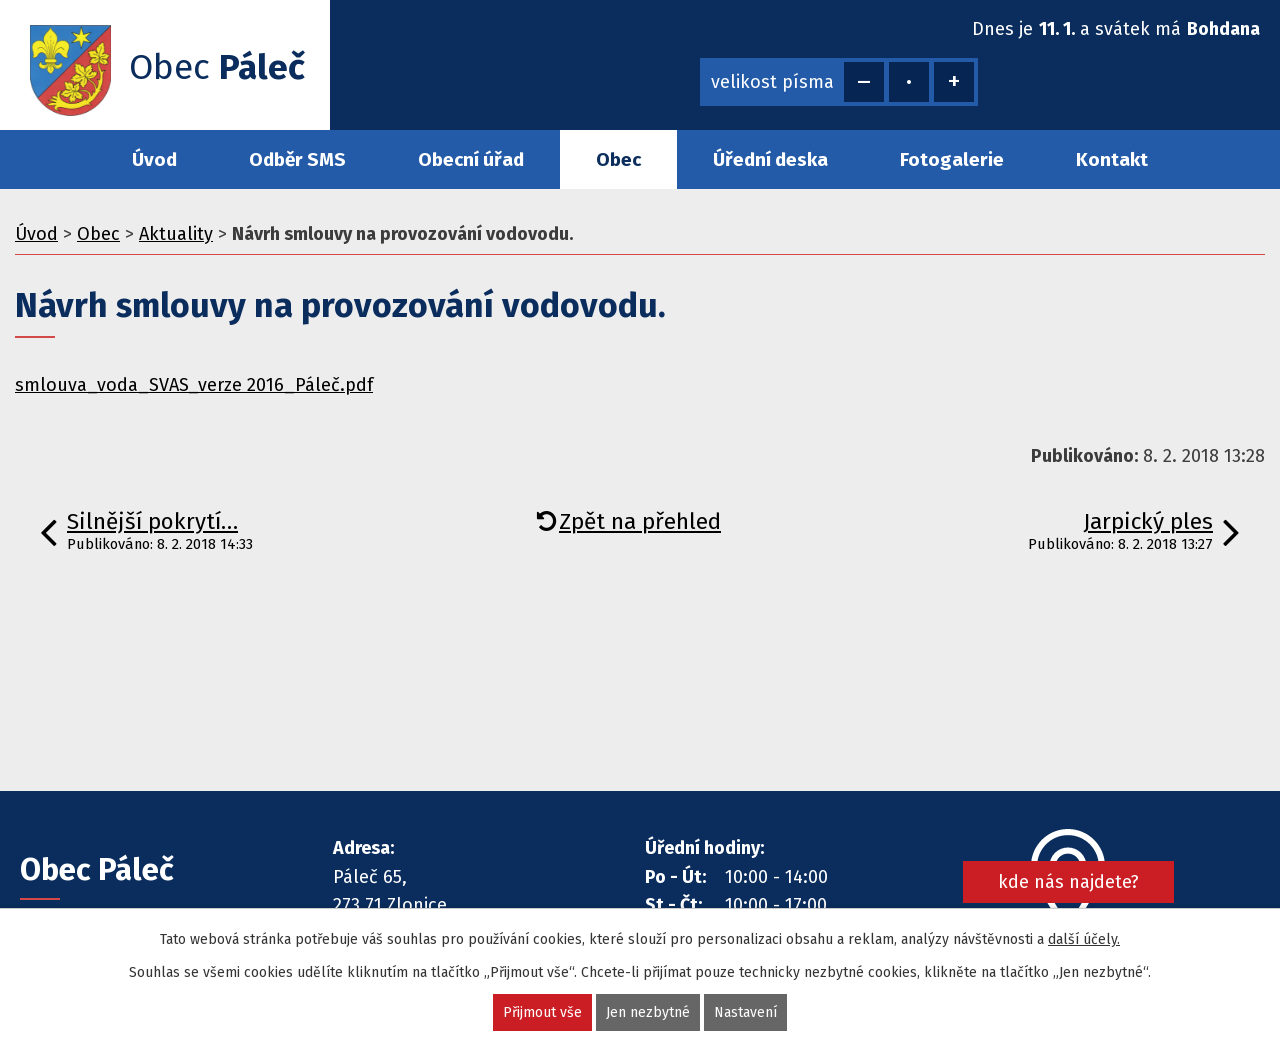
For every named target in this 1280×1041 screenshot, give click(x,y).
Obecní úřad (471, 159)
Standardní (909, 82)
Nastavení (745, 1012)
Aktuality (176, 234)
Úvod (154, 159)
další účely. (1084, 939)
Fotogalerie (952, 159)
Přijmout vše (542, 1012)
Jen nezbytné (648, 1012)
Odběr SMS (297, 159)
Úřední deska (770, 159)
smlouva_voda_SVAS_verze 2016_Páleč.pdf (194, 385)
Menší (864, 82)
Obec (618, 159)
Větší (954, 82)
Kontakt (1112, 159)
